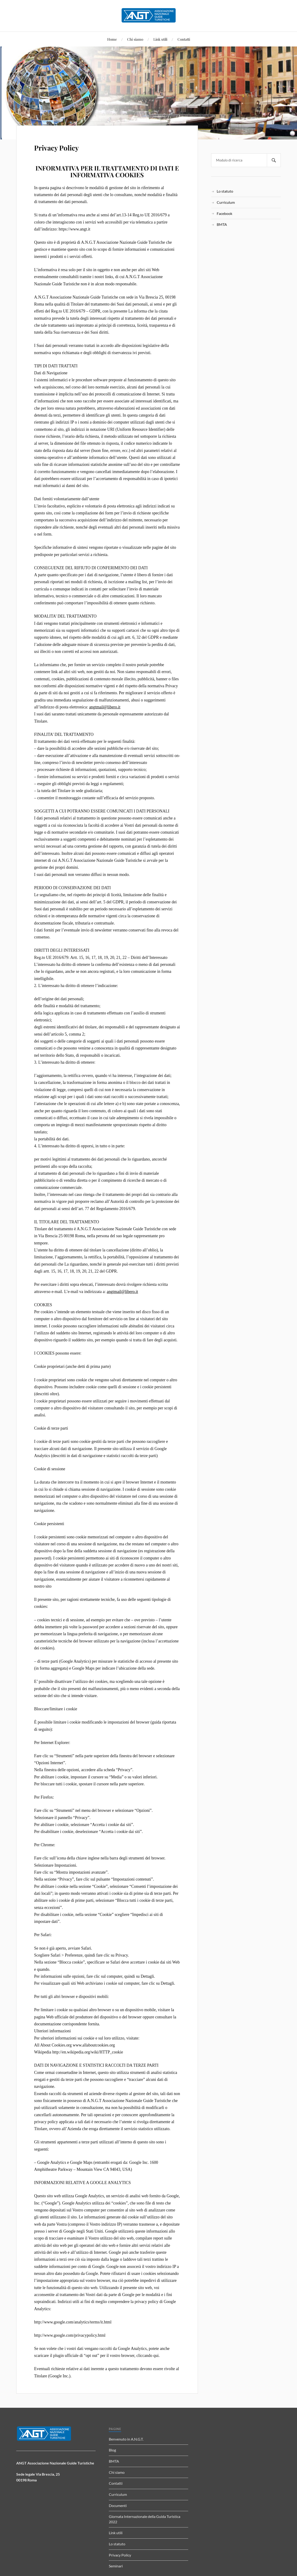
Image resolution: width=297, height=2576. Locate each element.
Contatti (184, 39)
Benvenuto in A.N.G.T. (126, 2439)
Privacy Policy (67, 146)
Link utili (160, 39)
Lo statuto (225, 191)
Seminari (116, 2566)
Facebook (224, 213)
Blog (112, 2450)
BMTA (222, 224)
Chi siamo (135, 39)
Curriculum (226, 202)
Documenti (118, 2505)
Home (112, 39)
